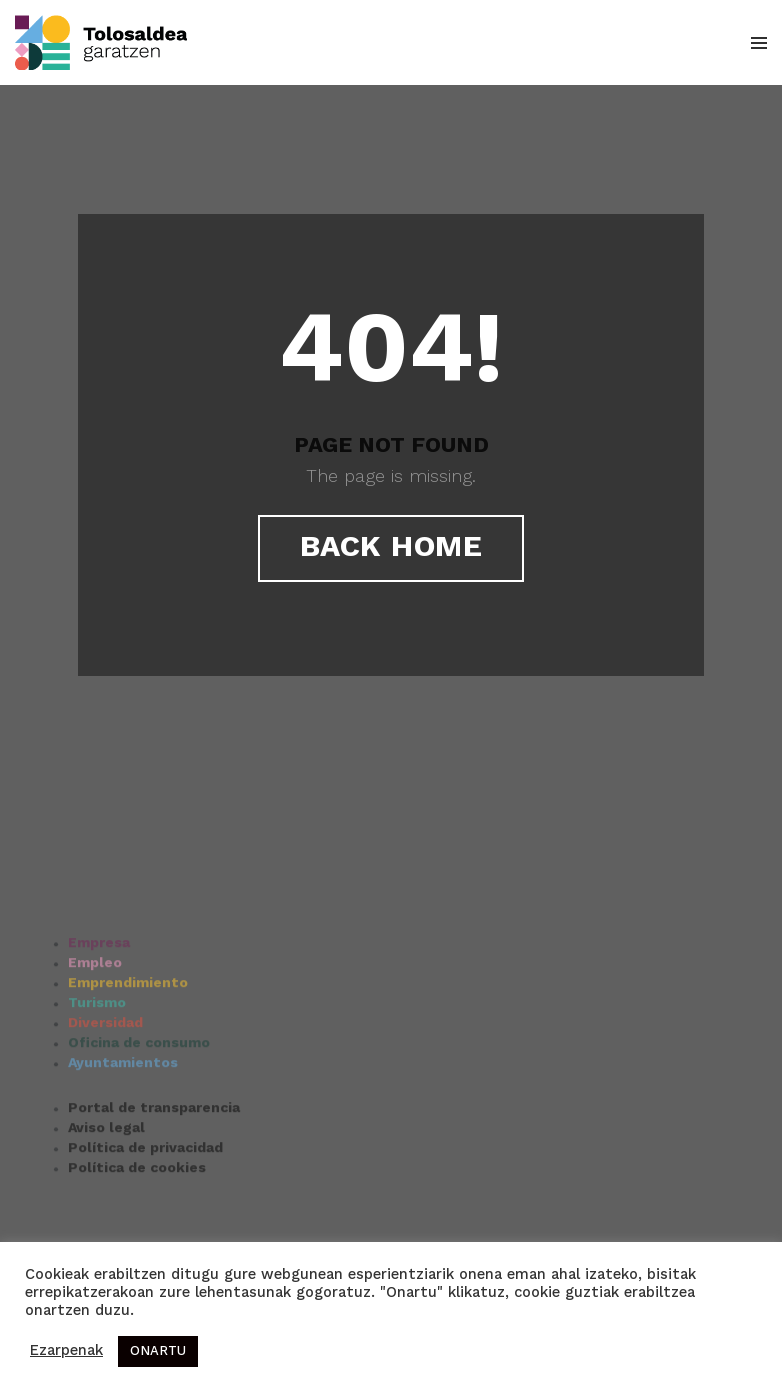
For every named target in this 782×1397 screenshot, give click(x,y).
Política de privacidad (145, 1203)
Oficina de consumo (139, 1098)
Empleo (95, 1018)
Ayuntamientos (123, 1118)
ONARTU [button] (158, 1351)
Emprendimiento (128, 1038)
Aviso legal (106, 1183)
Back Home (391, 548)
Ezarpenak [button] (66, 1351)
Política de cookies (137, 1223)
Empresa (99, 998)
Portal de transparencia (154, 1163)
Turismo (97, 1058)
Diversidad (105, 1078)
